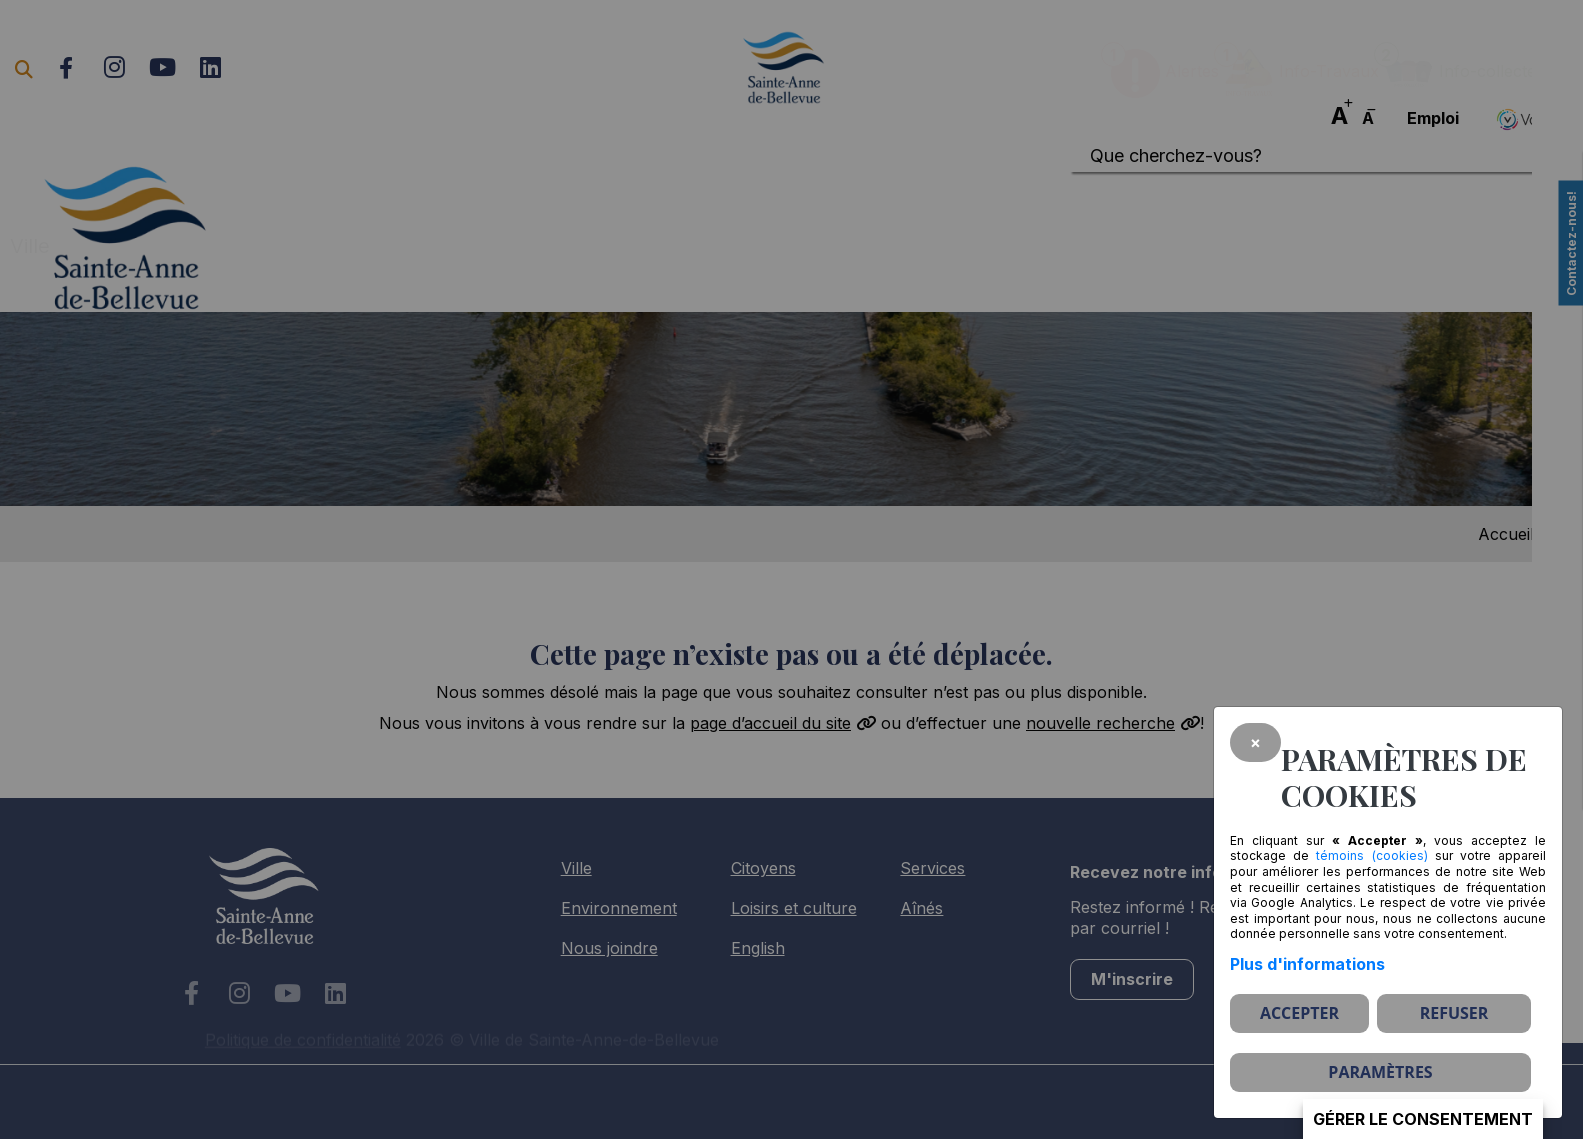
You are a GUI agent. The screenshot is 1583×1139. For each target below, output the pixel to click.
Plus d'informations (1307, 964)
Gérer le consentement (1423, 1119)
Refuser (1454, 1013)
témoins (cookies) (1371, 855)
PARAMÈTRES (1380, 1072)
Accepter (1299, 1013)
